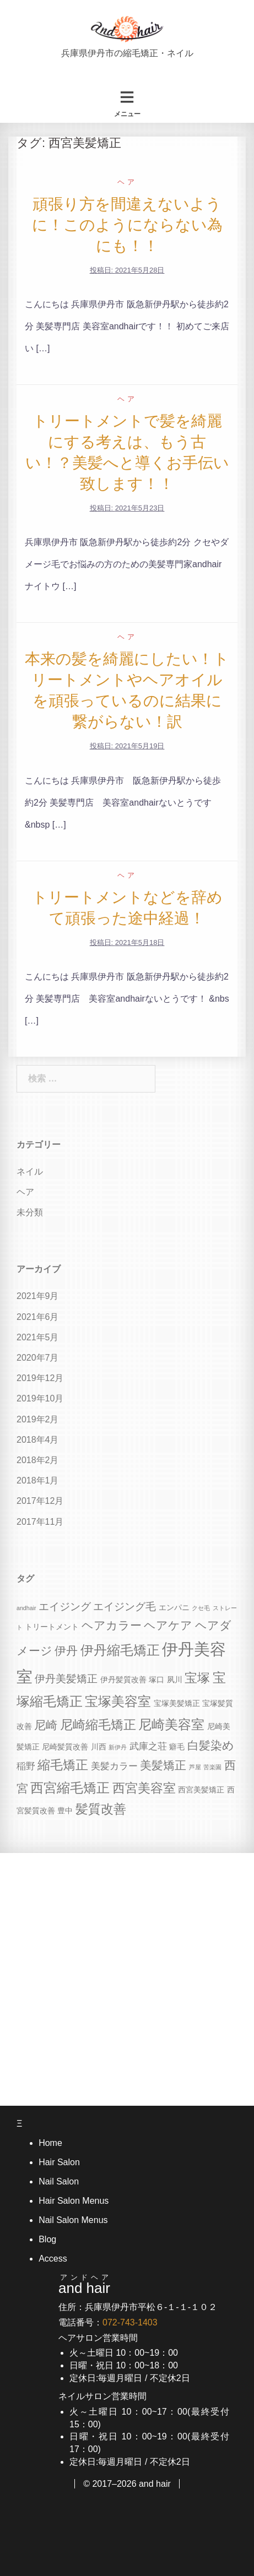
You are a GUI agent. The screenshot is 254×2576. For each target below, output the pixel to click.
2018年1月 (38, 1480)
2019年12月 (40, 1378)
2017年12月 (40, 1501)
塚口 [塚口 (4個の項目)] (156, 1679)
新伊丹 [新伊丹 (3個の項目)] (118, 1747)
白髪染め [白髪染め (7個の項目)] (210, 1745)
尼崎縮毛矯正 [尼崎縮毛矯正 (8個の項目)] (98, 1725)
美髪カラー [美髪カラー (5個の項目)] (114, 1766)
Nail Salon (59, 2181)
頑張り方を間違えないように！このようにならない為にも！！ (127, 224)
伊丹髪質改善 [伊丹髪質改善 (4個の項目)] (123, 1679)
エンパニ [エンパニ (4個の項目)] (174, 1607)
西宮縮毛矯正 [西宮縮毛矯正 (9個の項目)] (70, 1787)
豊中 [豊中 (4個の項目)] (65, 1810)
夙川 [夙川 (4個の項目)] (174, 1679)
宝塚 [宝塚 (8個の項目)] (197, 1678)
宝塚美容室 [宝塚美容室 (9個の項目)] (118, 1701)
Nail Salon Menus (73, 2220)
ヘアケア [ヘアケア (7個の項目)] (168, 1625)
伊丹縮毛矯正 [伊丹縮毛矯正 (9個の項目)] (120, 1650)
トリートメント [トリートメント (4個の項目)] (52, 1626)
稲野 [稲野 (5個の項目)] (26, 1766)
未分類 (30, 1212)
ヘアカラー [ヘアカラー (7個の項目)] (112, 1625)
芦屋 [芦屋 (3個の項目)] (195, 1767)
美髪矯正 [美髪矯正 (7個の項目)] (163, 1765)
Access (53, 2258)
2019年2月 (38, 1419)
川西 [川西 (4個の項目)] (98, 1746)
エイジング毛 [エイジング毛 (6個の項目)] (124, 1606)
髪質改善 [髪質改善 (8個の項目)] (100, 1809)
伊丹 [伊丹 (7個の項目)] (66, 1650)
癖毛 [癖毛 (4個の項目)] (177, 1746)
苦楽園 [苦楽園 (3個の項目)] (212, 1767)
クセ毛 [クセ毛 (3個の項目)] (201, 1608)
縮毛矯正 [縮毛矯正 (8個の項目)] (62, 1765)
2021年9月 (38, 1296)
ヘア (127, 182)
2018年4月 (38, 1439)
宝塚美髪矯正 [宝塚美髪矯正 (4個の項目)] (177, 1703)
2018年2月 (38, 1460)
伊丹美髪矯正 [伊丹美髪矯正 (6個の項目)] (66, 1678)
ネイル (30, 1171)
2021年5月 (38, 1337)
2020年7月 (38, 1357)
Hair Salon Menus (74, 2200)
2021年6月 (38, 1317)
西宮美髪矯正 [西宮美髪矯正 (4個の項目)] (201, 1789)
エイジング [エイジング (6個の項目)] (65, 1606)
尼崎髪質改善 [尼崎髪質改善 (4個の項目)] (65, 1746)
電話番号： (108, 2322)
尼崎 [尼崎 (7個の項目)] (45, 1725)
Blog (47, 2239)
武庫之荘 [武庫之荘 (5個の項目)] (148, 1746)
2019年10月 (40, 1398)
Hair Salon (59, 2162)
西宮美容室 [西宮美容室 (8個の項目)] (144, 1788)
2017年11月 (40, 1521)
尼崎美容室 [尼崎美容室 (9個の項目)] (171, 1724)
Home (50, 2143)
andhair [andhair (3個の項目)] (26, 1608)
